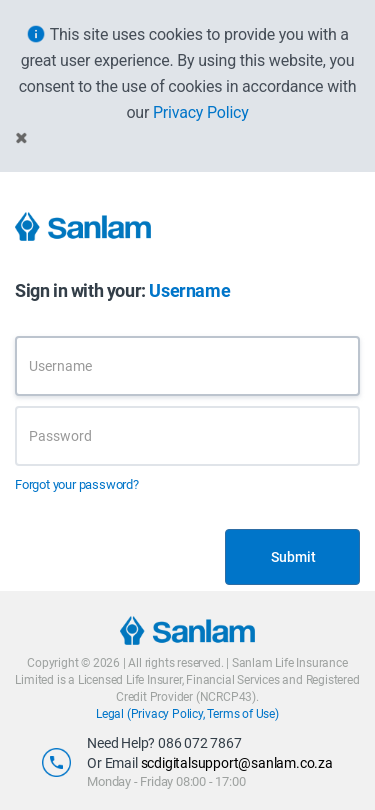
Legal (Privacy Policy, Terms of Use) (187, 714)
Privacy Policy (201, 112)
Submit (293, 557)
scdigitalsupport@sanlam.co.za (237, 763)
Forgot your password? (77, 484)
